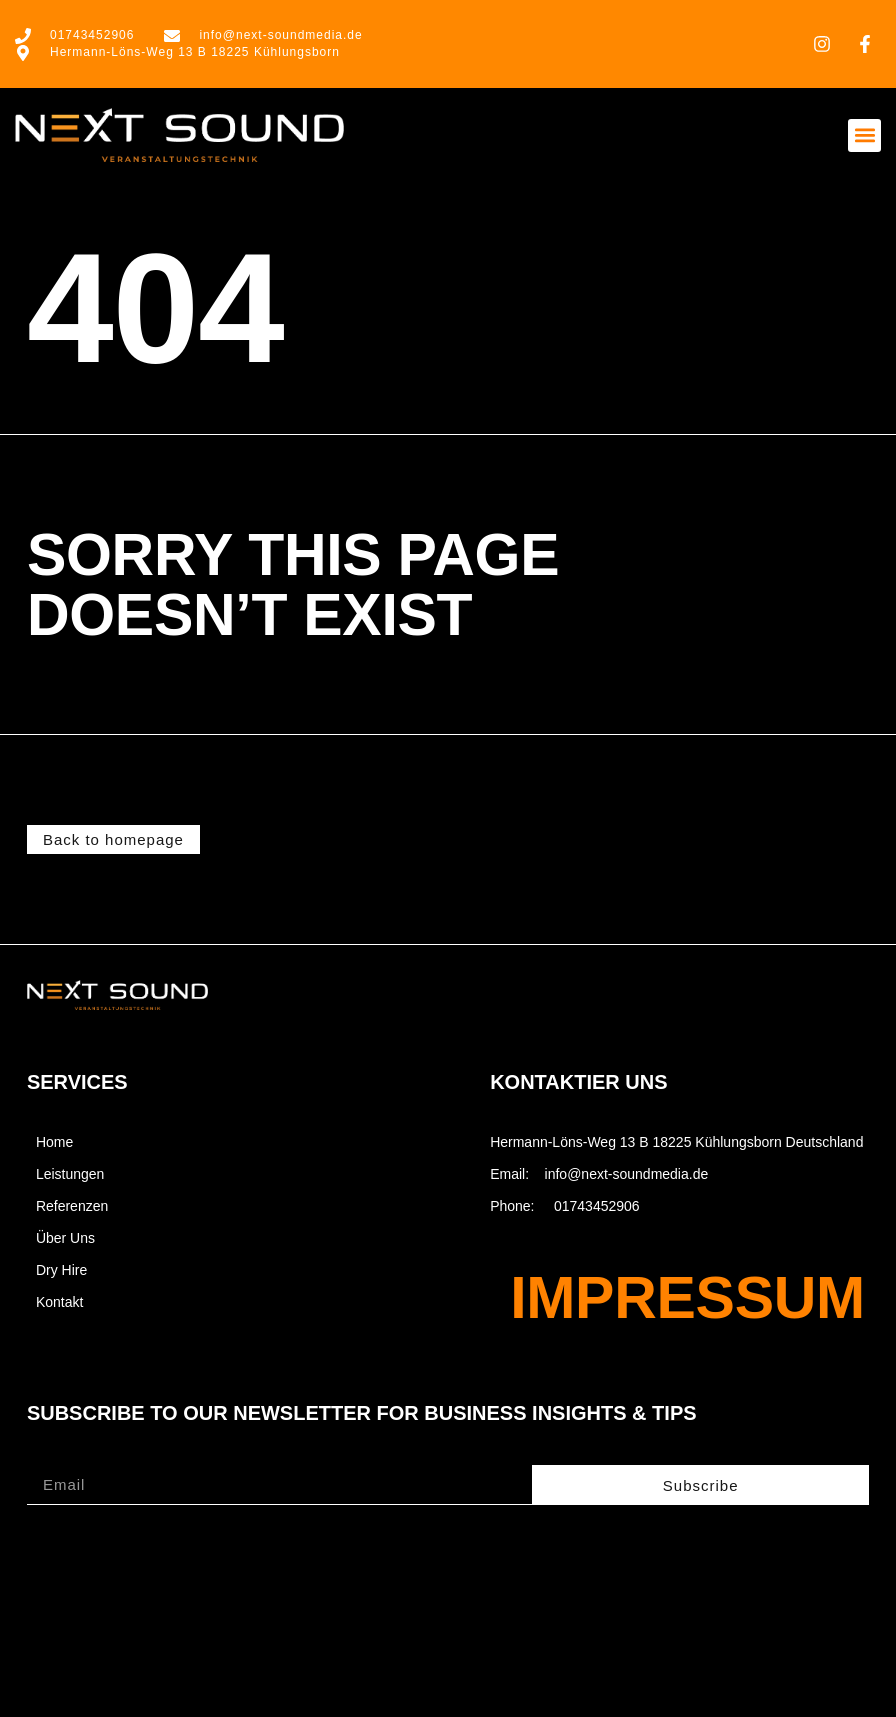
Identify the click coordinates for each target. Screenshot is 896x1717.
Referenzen (72, 1206)
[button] (864, 135)
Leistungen (70, 1174)
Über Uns (65, 1238)
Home (54, 1142)
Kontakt (59, 1302)
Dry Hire (61, 1270)
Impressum (687, 1298)
